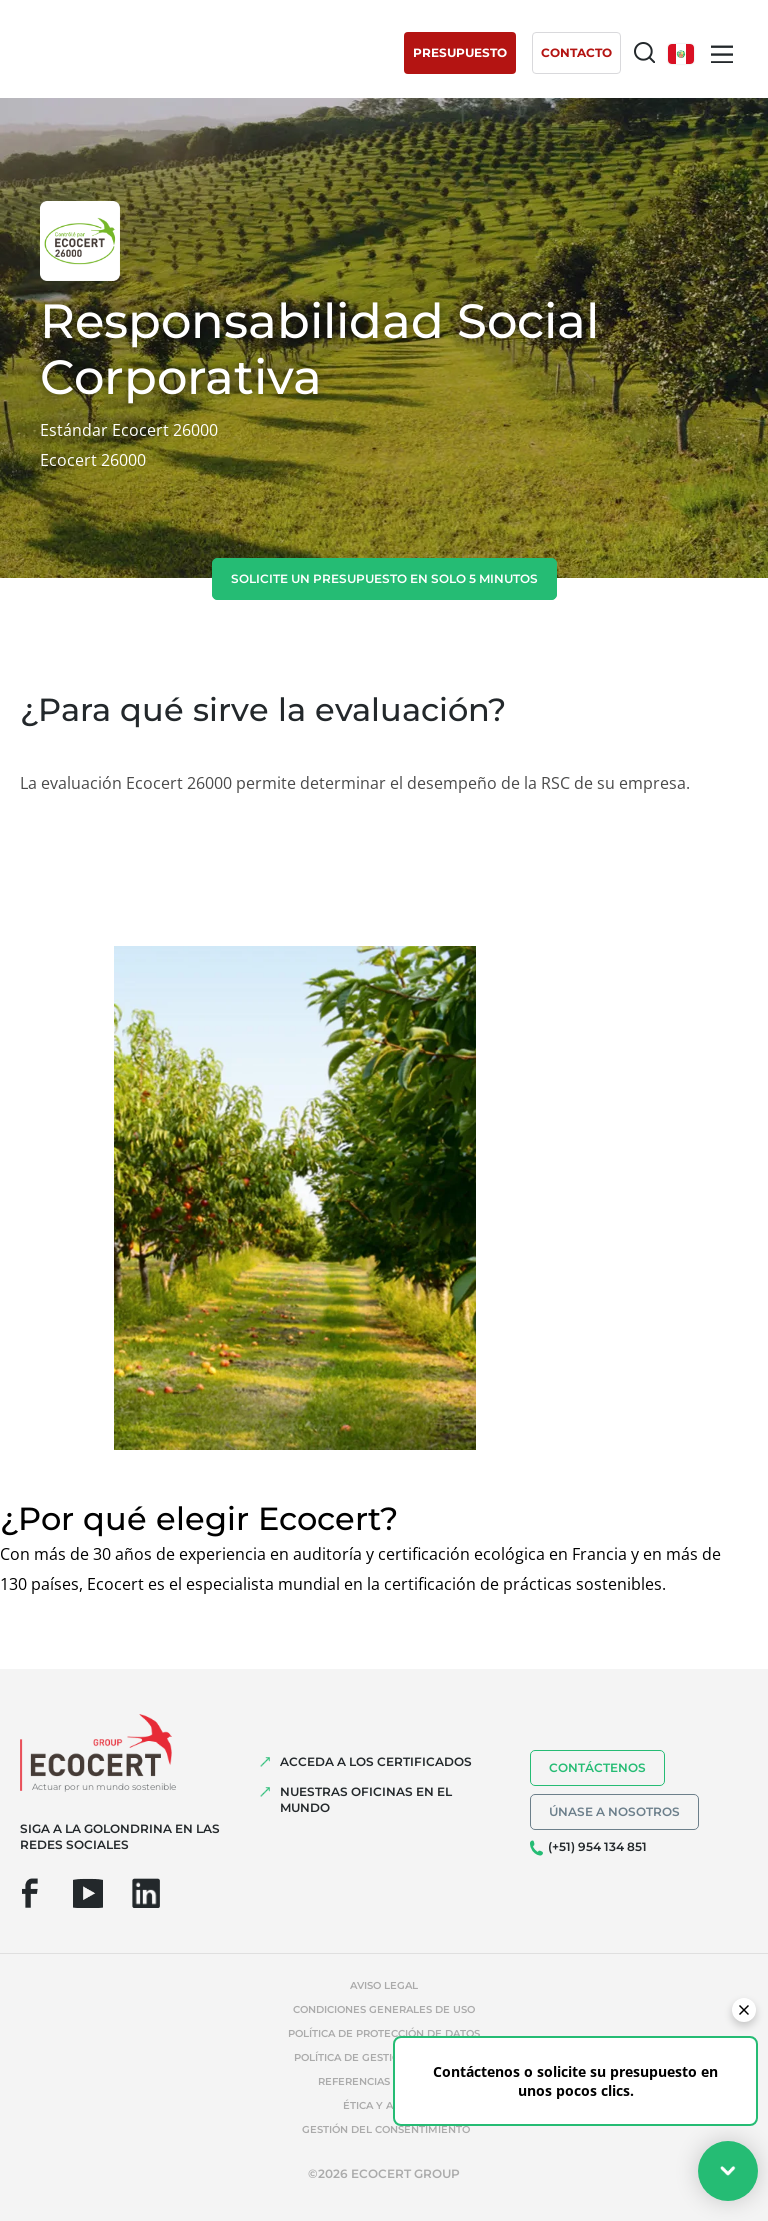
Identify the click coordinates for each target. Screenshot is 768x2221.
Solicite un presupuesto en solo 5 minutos (384, 578)
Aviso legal (384, 1985)
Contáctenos (597, 1767)
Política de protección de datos (384, 2033)
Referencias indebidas (384, 2081)
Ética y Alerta (384, 2105)
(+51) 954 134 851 (597, 1846)
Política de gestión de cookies (384, 2057)
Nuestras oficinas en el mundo (366, 1799)
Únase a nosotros (614, 1811)
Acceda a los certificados (376, 1761)
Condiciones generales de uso (384, 2009)
